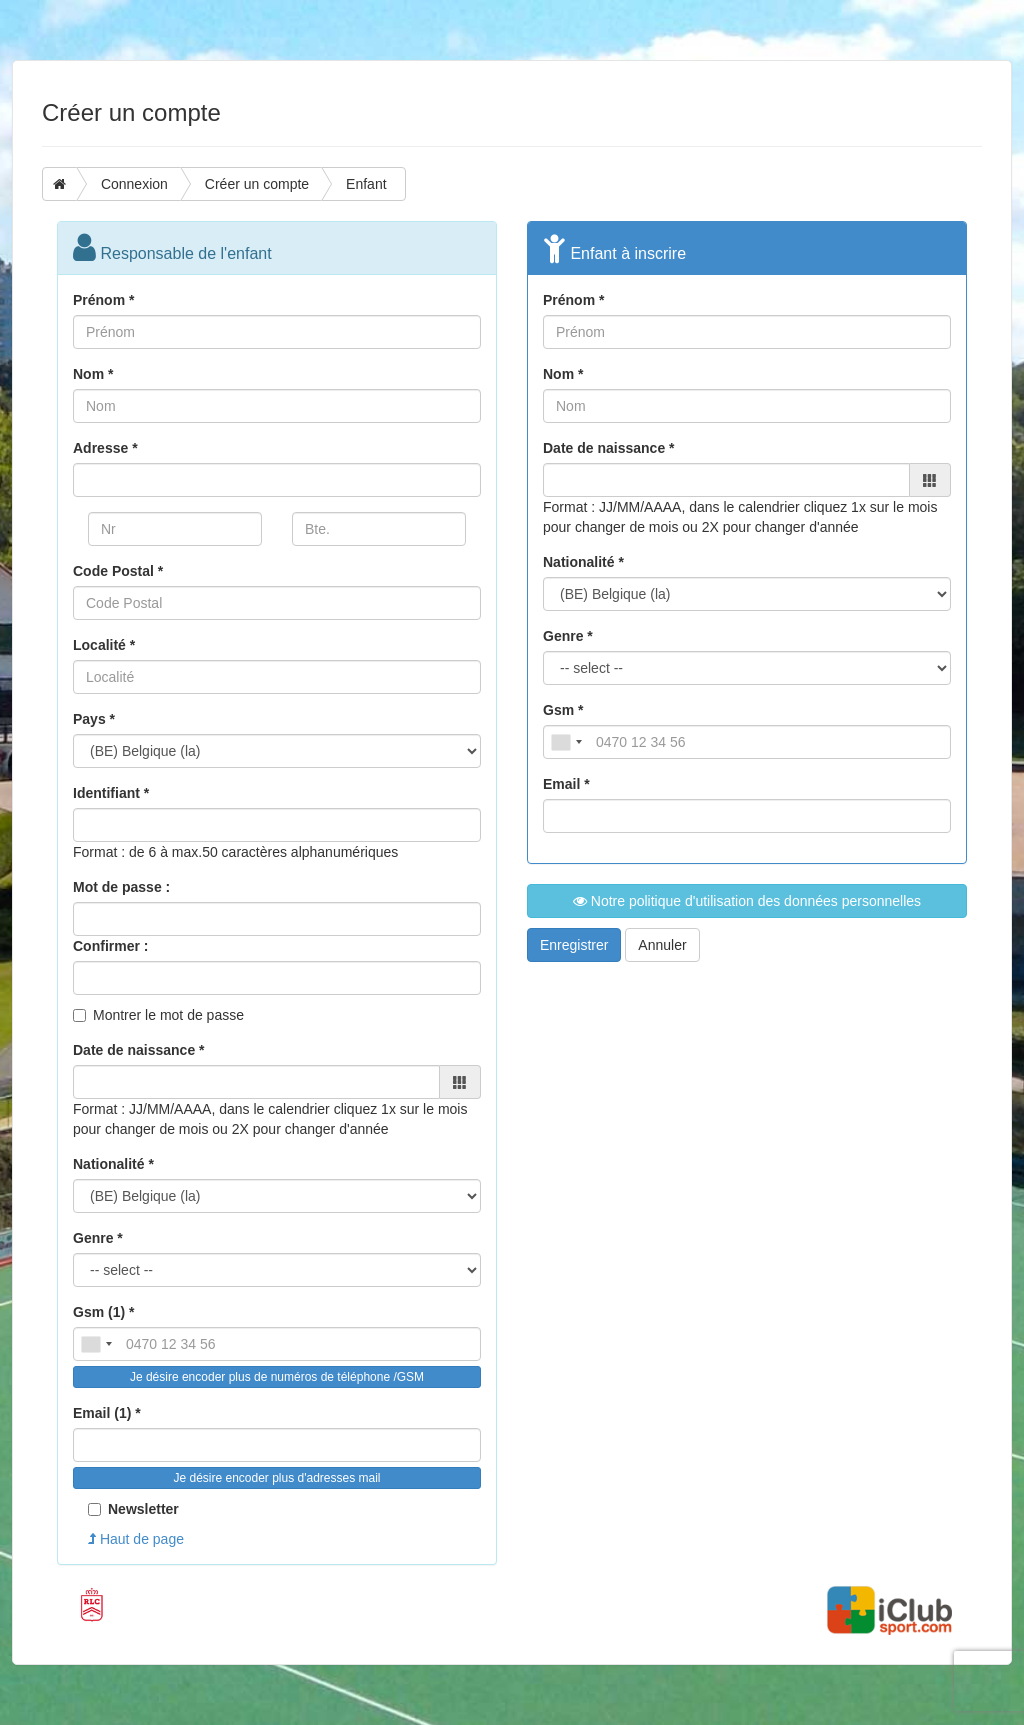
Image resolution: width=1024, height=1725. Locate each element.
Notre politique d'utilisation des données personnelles (747, 901)
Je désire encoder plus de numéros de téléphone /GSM (277, 1377)
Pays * (94, 719)
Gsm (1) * (103, 1312)
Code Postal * (118, 571)
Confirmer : (110, 946)
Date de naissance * (139, 1050)
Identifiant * (111, 793)
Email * (566, 784)
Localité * (104, 645)
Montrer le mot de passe (168, 1015)
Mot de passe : (121, 887)
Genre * (98, 1238)
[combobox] (96, 1344)
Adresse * (105, 448)
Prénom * (103, 300)
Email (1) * (107, 1413)
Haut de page (136, 1539)
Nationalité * (113, 1164)
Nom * (93, 374)
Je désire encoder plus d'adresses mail (276, 1478)
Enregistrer (574, 945)
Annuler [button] (662, 945)
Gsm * (563, 710)
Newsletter (133, 1509)
